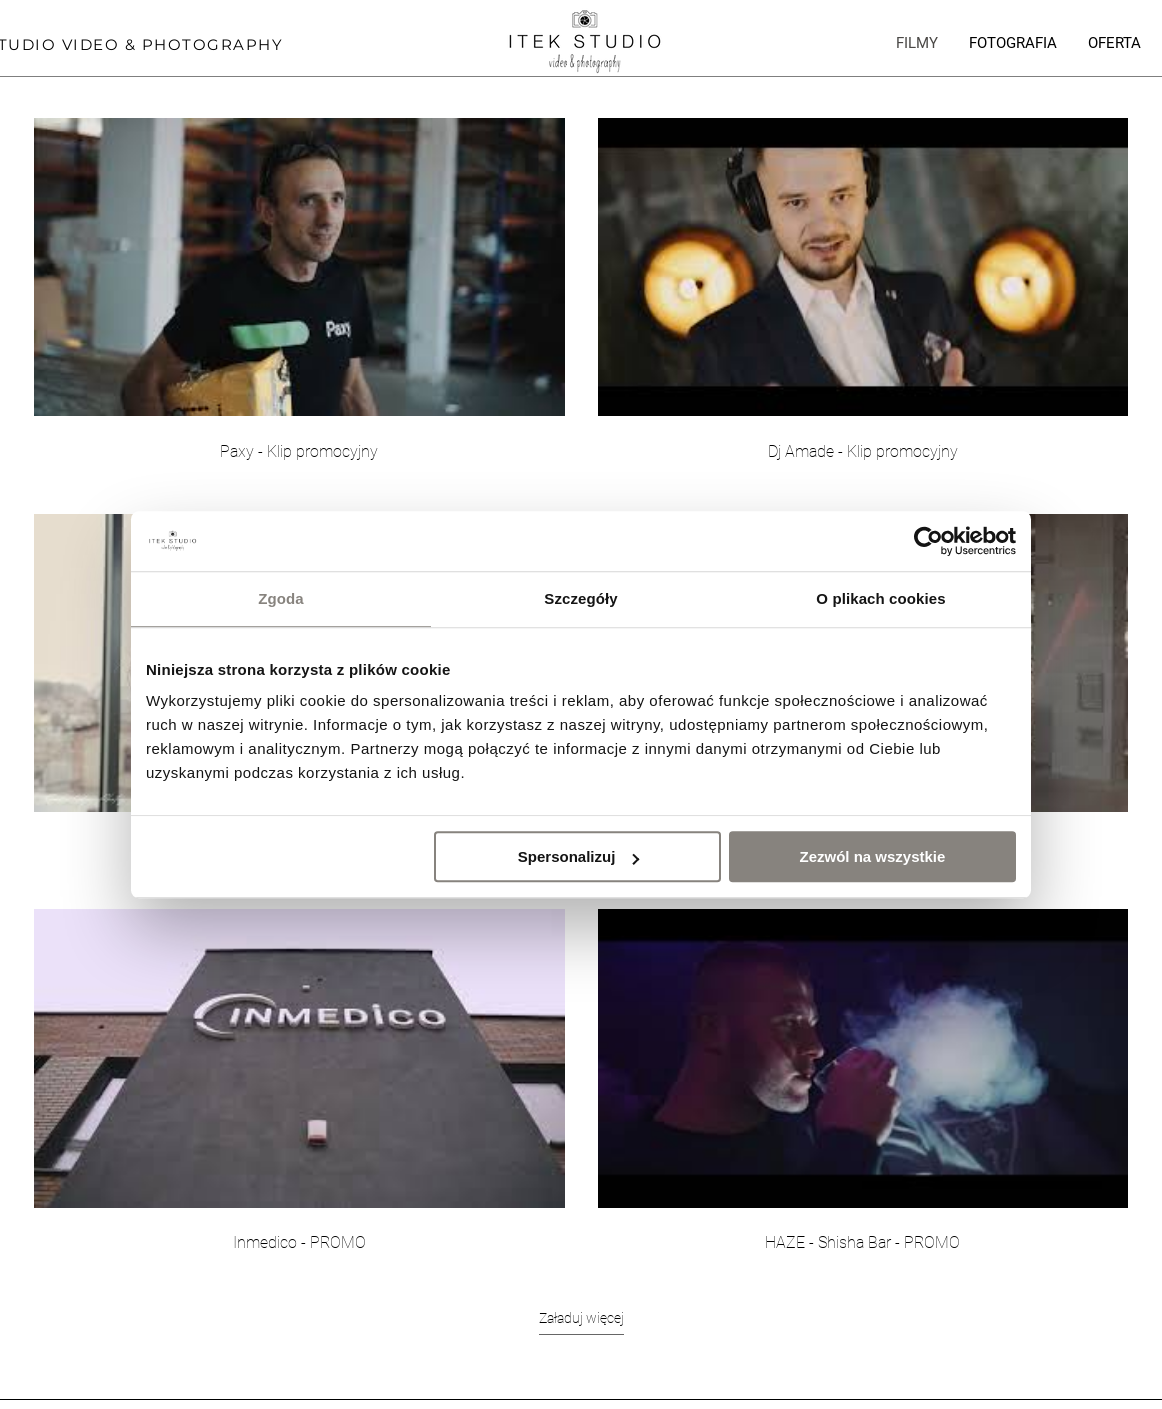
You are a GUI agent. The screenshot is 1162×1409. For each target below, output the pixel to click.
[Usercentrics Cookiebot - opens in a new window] (928, 541)
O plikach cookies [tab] (880, 598)
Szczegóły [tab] (580, 598)
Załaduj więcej (581, 1318)
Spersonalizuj (579, 856)
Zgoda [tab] (281, 598)
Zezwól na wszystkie (873, 856)
